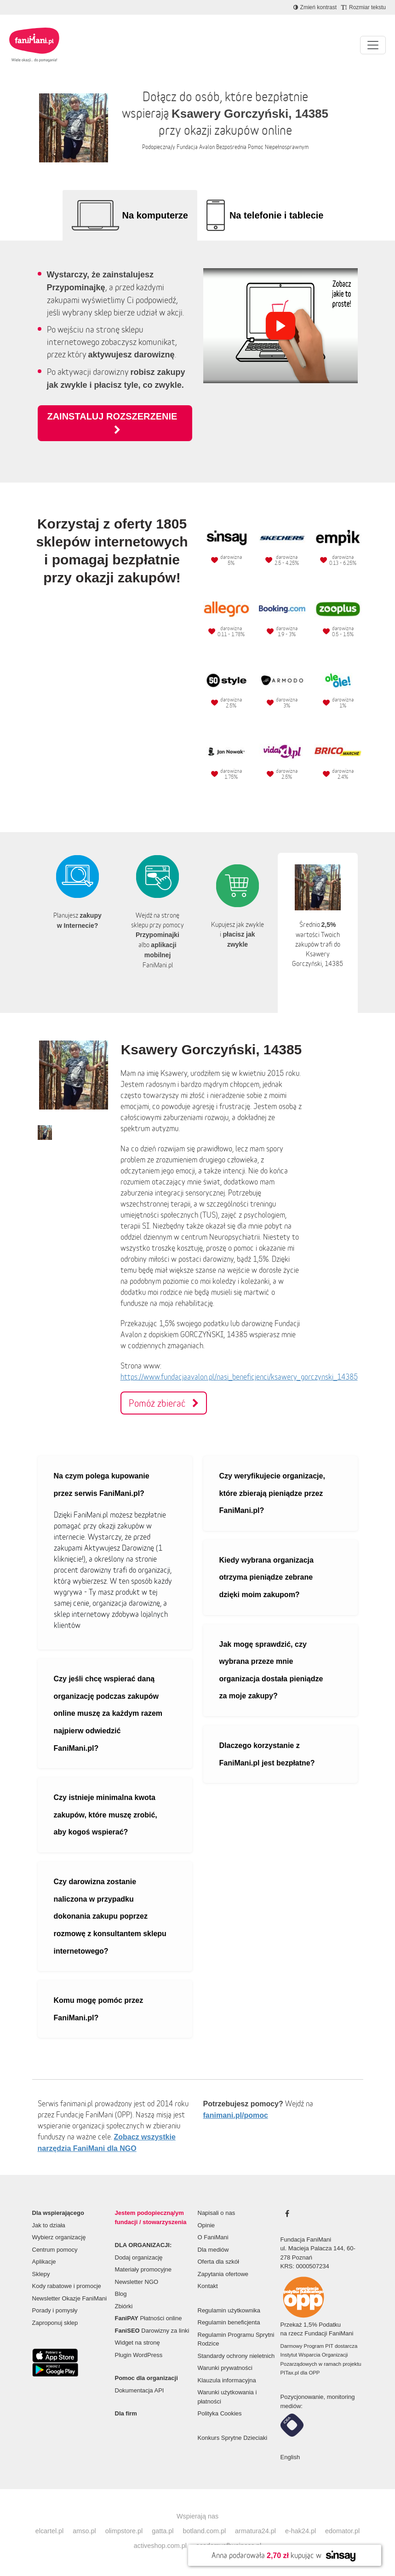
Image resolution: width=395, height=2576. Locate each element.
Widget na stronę (137, 2342)
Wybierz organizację (59, 2237)
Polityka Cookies (220, 2413)
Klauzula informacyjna (227, 2380)
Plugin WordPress (139, 2355)
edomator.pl (342, 2531)
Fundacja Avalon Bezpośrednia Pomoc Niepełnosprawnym (243, 147)
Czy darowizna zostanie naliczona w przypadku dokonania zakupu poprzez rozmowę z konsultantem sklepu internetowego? (110, 1916)
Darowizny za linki (152, 2330)
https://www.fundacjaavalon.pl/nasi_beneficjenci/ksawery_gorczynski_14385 (239, 1376)
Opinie (206, 2225)
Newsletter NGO (137, 2281)
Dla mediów (213, 2249)
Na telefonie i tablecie (276, 215)
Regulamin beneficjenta (229, 2322)
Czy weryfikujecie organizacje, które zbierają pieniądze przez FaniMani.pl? (272, 1493)
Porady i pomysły (55, 2310)
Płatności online (148, 2318)
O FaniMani (213, 2237)
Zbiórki (124, 2306)
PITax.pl (290, 2372)
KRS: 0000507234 (305, 2266)
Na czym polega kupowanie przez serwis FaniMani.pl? (101, 1484)
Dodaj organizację (139, 2257)
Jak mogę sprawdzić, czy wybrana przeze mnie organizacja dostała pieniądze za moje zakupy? (271, 1670)
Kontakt (208, 2286)
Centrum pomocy (55, 2249)
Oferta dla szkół (218, 2261)
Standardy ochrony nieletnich (236, 2355)
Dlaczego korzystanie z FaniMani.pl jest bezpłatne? (267, 1754)
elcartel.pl (49, 2531)
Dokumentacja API (139, 2390)
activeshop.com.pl (160, 2545)
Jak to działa (48, 2225)
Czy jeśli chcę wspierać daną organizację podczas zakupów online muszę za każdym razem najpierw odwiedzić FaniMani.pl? (108, 1713)
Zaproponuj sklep (55, 2322)
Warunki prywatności (225, 2367)
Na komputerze (155, 215)
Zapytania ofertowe (223, 2274)
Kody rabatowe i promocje (66, 2286)
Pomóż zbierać (164, 1403)
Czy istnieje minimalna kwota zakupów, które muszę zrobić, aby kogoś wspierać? (105, 1815)
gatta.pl (162, 2531)
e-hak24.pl (300, 2531)
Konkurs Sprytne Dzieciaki (233, 2437)
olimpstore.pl (124, 2531)
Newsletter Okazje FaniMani (69, 2298)
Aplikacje (44, 2261)
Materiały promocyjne (143, 2269)
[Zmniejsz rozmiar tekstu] (363, 7)
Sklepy (41, 2274)
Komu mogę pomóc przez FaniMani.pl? (98, 2009)
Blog (121, 2293)
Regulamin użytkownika (229, 2310)
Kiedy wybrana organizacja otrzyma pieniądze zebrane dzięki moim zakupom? (266, 1577)
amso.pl (84, 2531)
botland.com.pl (204, 2531)
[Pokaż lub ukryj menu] (373, 45)
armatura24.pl (255, 2531)
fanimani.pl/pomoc (235, 2115)
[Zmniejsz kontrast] (315, 7)
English (290, 2457)
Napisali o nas (216, 2212)
